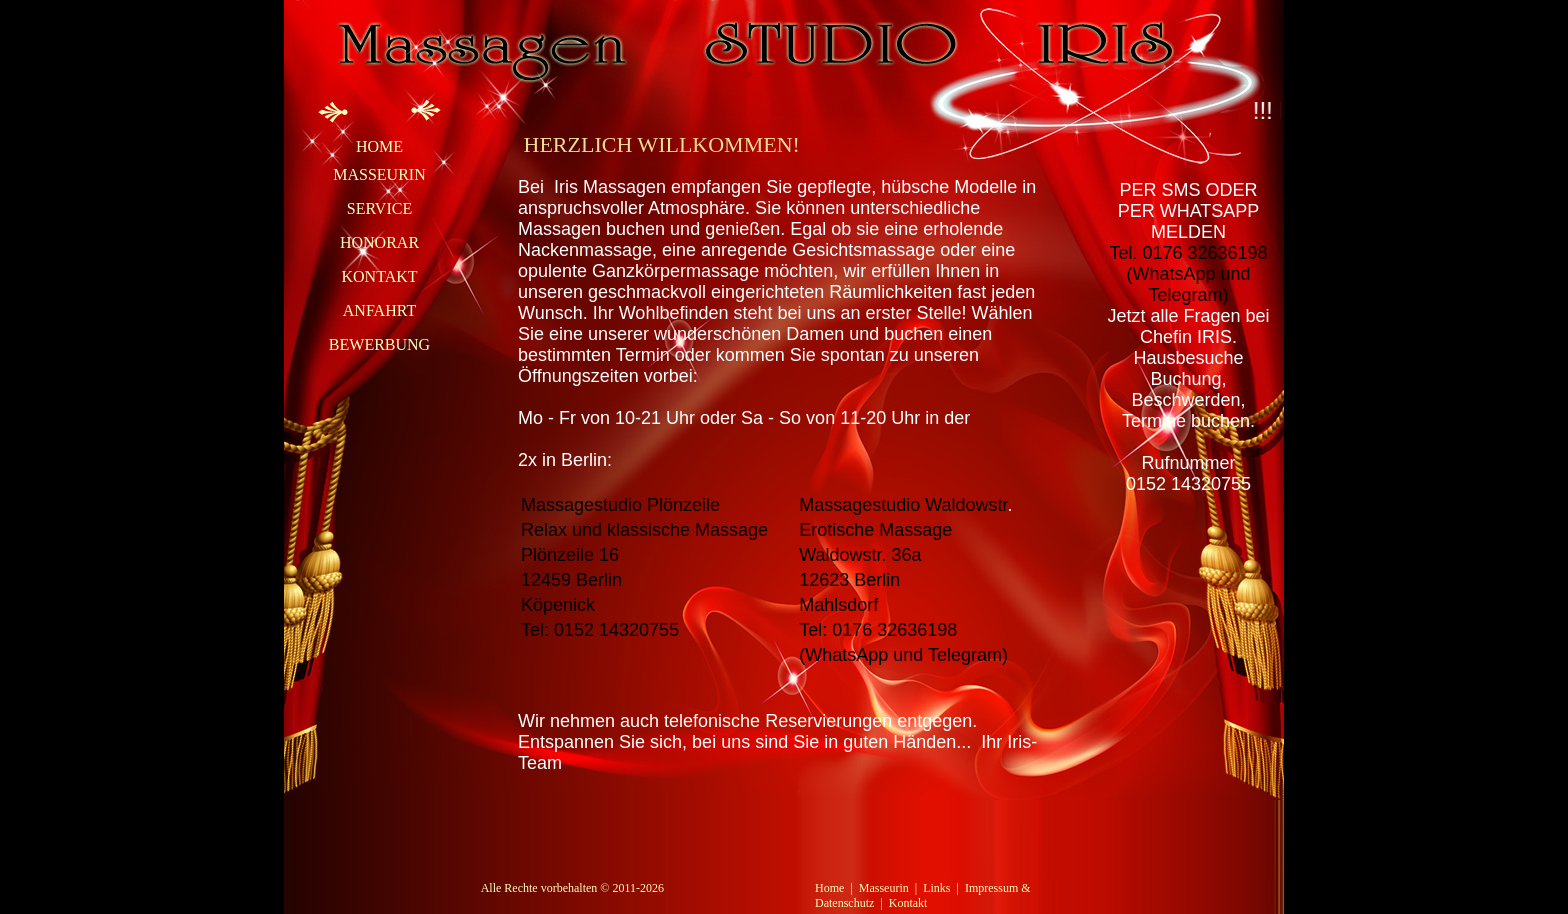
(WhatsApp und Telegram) (903, 655)
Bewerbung (379, 344)
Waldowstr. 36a (860, 555)
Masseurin (379, 174)
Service (379, 208)
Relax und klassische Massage (644, 530)
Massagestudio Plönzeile (620, 505)
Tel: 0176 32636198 (878, 630)
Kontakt (379, 276)
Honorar (379, 242)
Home (379, 146)
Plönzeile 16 (570, 555)
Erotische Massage (875, 530)
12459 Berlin (571, 580)
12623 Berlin (849, 580)
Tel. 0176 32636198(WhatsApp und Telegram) (1188, 274)
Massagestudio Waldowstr (903, 505)
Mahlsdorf (838, 605)
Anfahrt (379, 310)
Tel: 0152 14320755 (600, 630)
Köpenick (558, 605)
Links (936, 888)
